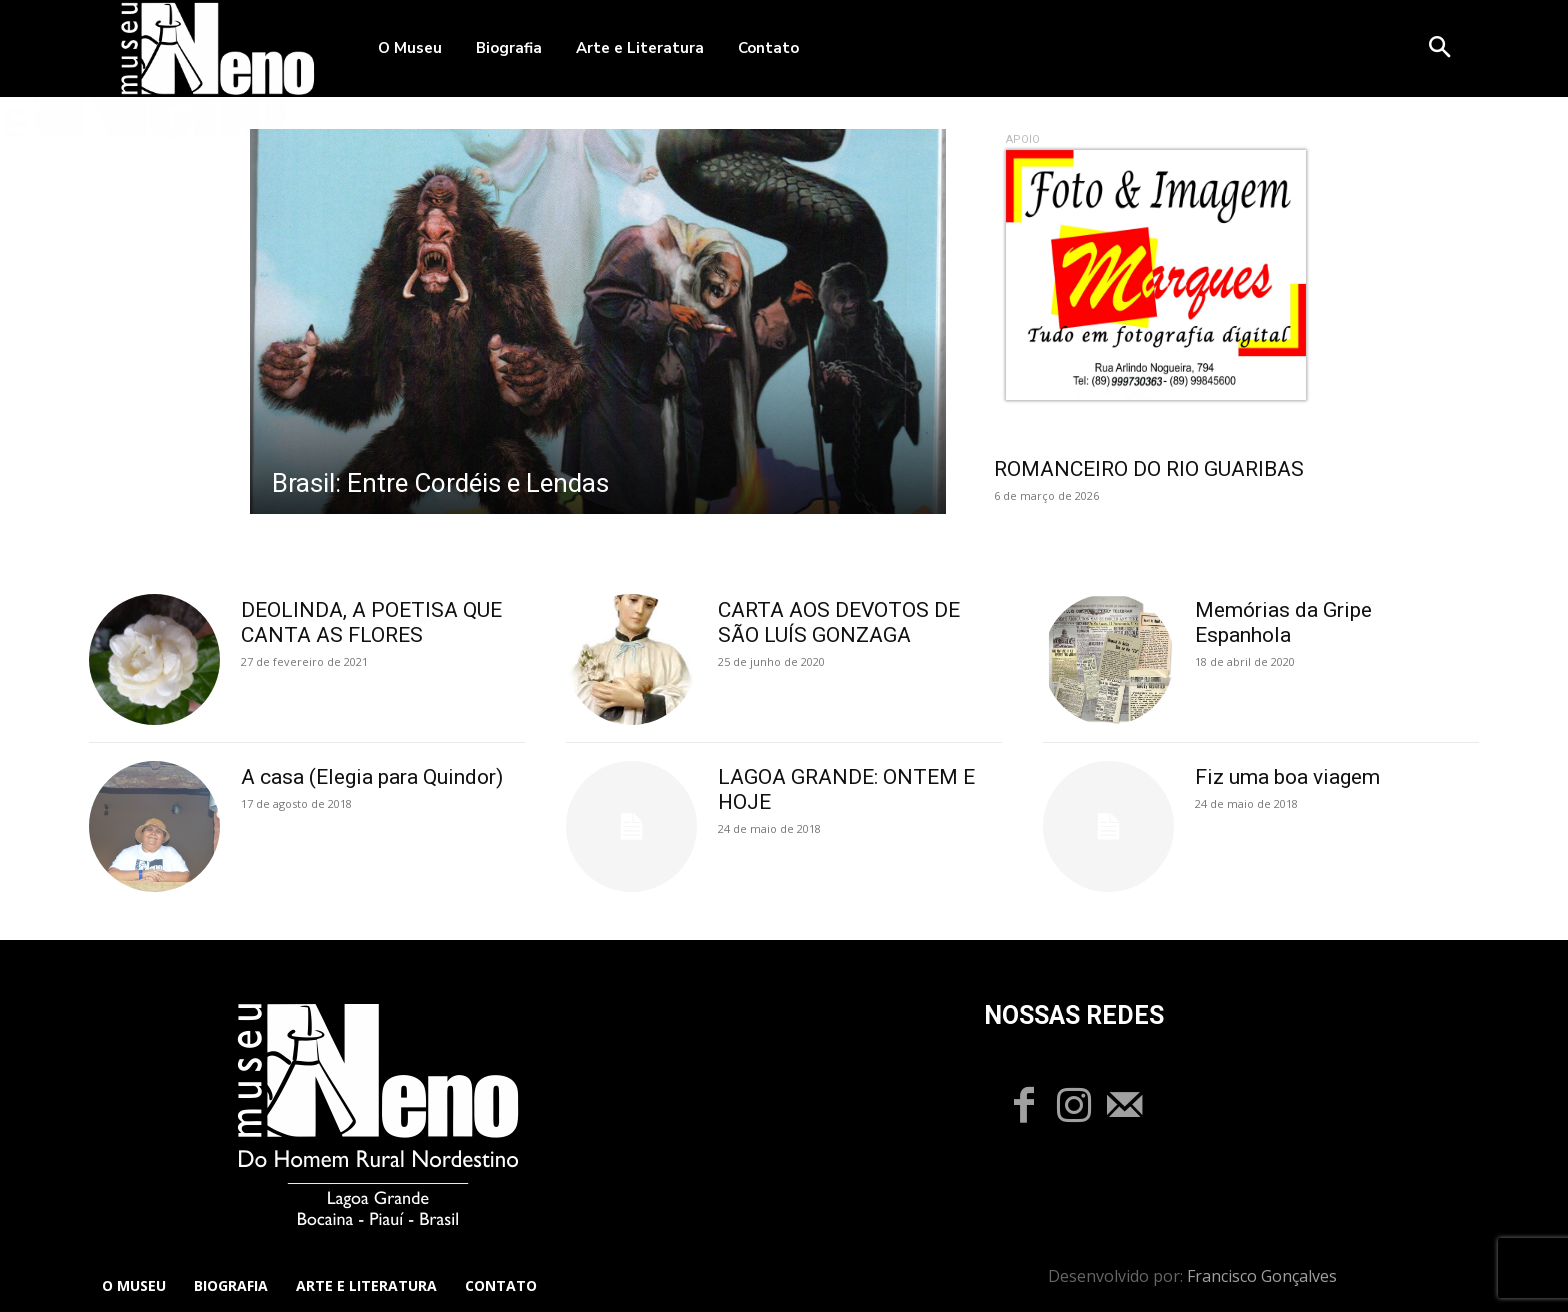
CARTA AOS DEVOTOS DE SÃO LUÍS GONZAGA (839, 622)
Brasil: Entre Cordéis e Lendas (440, 483)
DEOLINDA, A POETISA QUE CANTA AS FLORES (371, 622)
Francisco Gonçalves (1262, 1276)
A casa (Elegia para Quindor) (372, 777)
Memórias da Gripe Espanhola (1283, 622)
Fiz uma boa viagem (1287, 777)
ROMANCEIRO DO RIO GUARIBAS (1149, 469)
